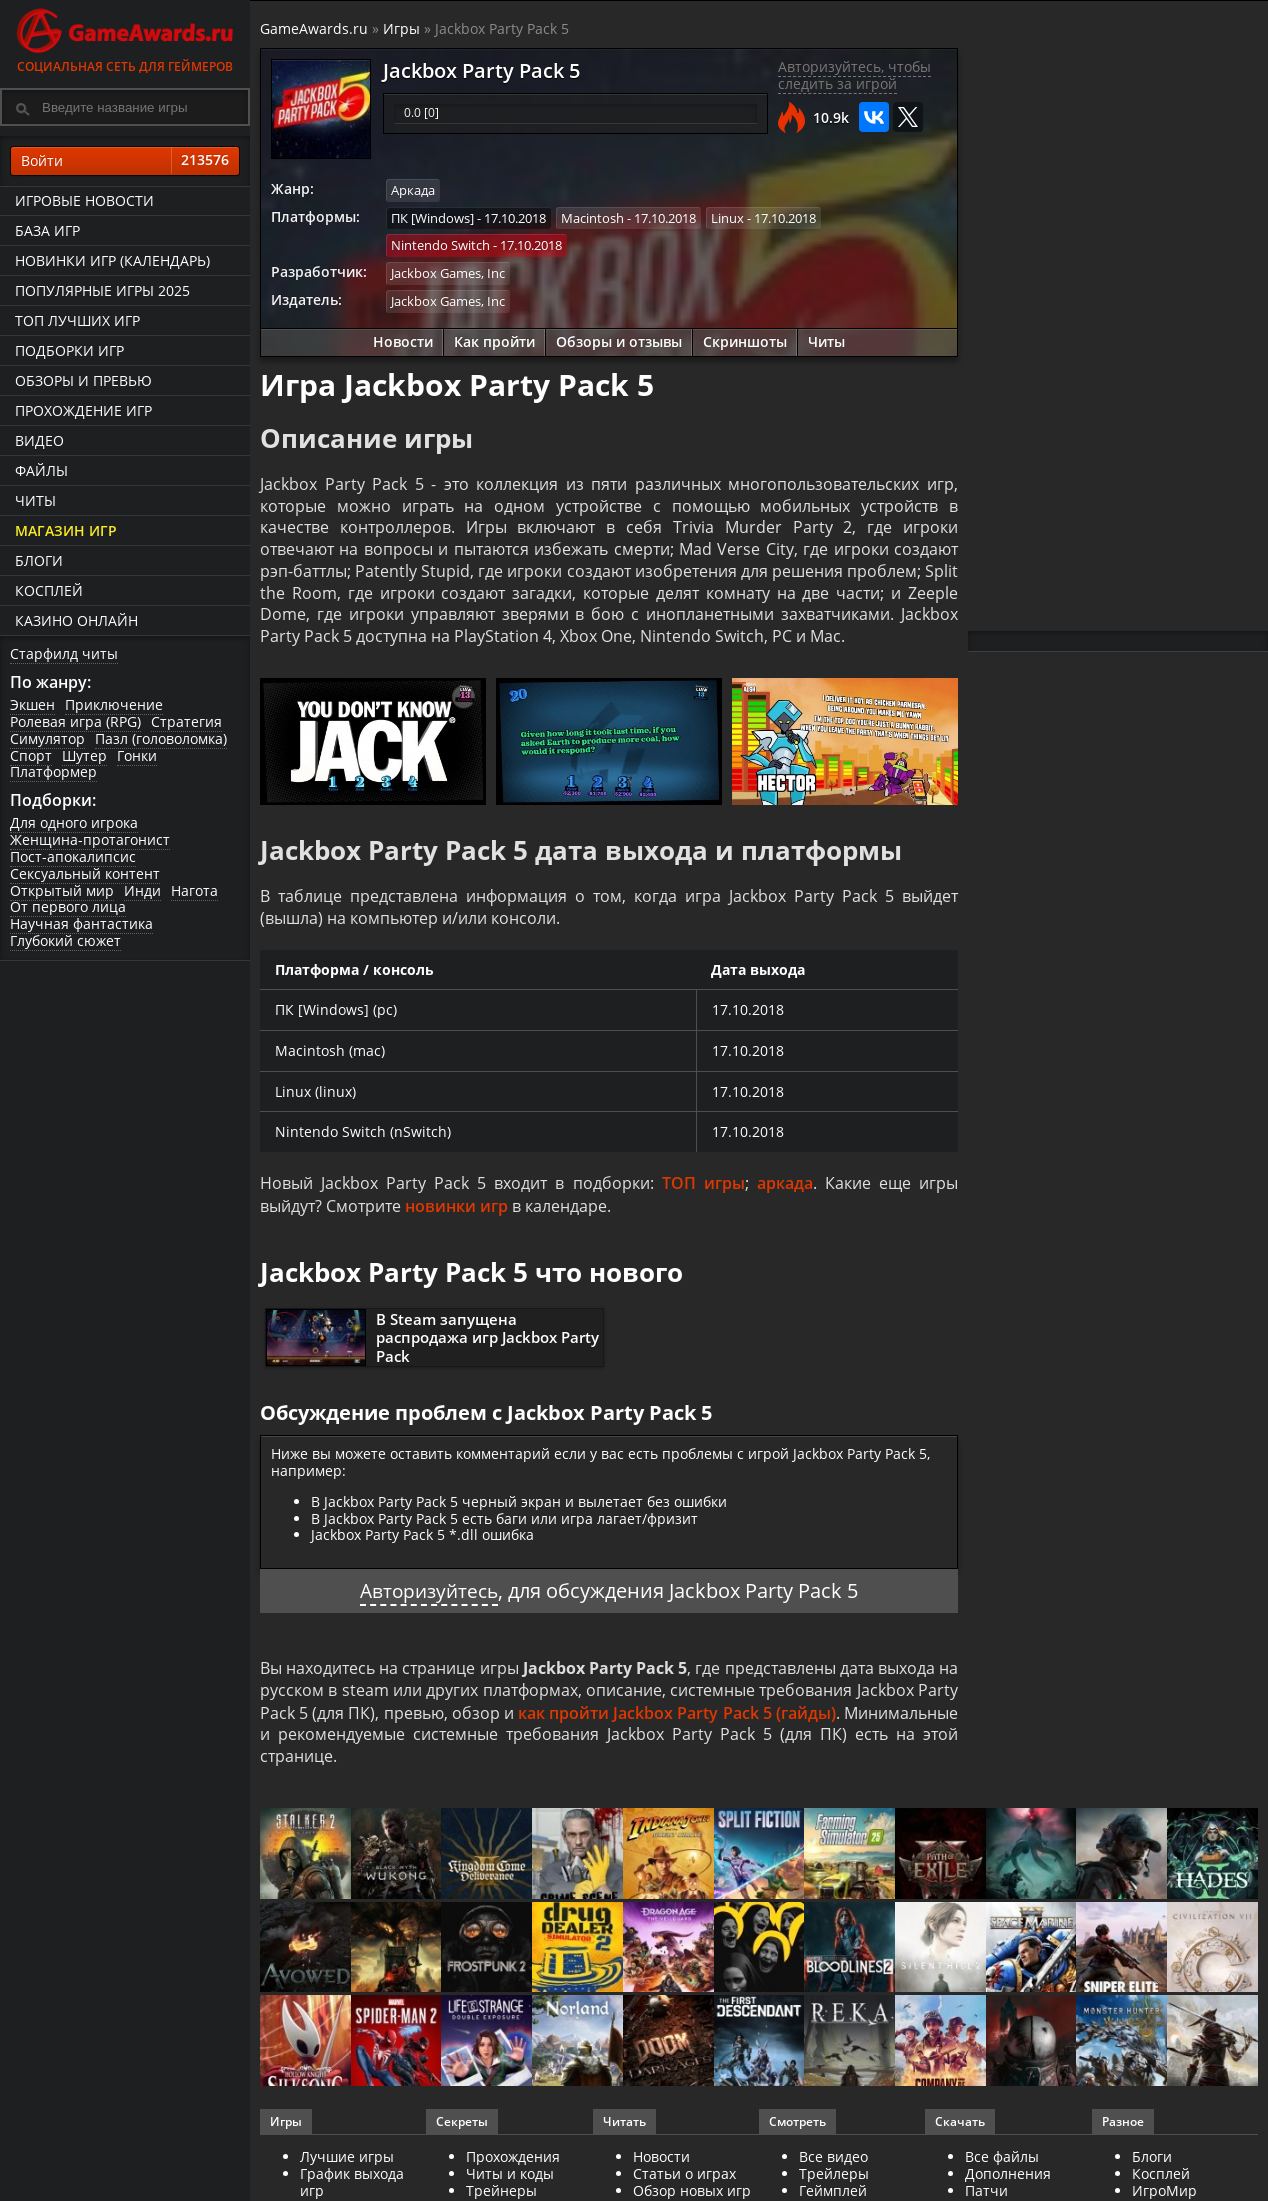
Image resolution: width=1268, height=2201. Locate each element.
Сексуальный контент (85, 873)
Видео (39, 440)
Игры (401, 28)
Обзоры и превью (83, 380)
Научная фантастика (81, 923)
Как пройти (494, 340)
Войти (125, 161)
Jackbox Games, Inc (448, 272)
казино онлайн (76, 620)
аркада (785, 1188)
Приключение (114, 704)
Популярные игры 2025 (102, 290)
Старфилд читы (64, 653)
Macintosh (592, 217)
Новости (403, 340)
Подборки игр (69, 350)
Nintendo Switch (440, 245)
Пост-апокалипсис (73, 856)
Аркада (413, 190)
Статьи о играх (684, 2178)
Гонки (137, 755)
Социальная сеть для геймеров (125, 37)
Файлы (41, 470)
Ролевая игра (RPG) (75, 721)
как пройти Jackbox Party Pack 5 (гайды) (677, 1717)
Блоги (39, 560)
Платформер (53, 771)
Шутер (84, 755)
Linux (727, 217)
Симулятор (47, 738)
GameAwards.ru (314, 28)
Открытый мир (62, 890)
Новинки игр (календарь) (112, 260)
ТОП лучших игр (77, 320)
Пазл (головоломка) (161, 738)
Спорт (31, 755)
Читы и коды (510, 2178)
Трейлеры (834, 2178)
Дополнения (1008, 2178)
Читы (35, 500)
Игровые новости (84, 200)
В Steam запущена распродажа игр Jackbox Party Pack (487, 1342)
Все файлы (1002, 2161)
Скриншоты (745, 340)
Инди (142, 890)
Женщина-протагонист (90, 839)
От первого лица (68, 906)
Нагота (194, 890)
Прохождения (513, 2161)
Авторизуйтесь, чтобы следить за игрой (854, 75)
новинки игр (456, 1210)
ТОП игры (703, 1188)
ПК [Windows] (432, 217)
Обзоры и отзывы (619, 340)
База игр (47, 230)
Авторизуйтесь (429, 1594)
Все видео (833, 2161)
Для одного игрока (74, 822)
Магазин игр (66, 530)
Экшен (32, 704)
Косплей (49, 590)
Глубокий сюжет (65, 940)
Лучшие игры (347, 2161)
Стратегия (186, 721)
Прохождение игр (83, 410)
